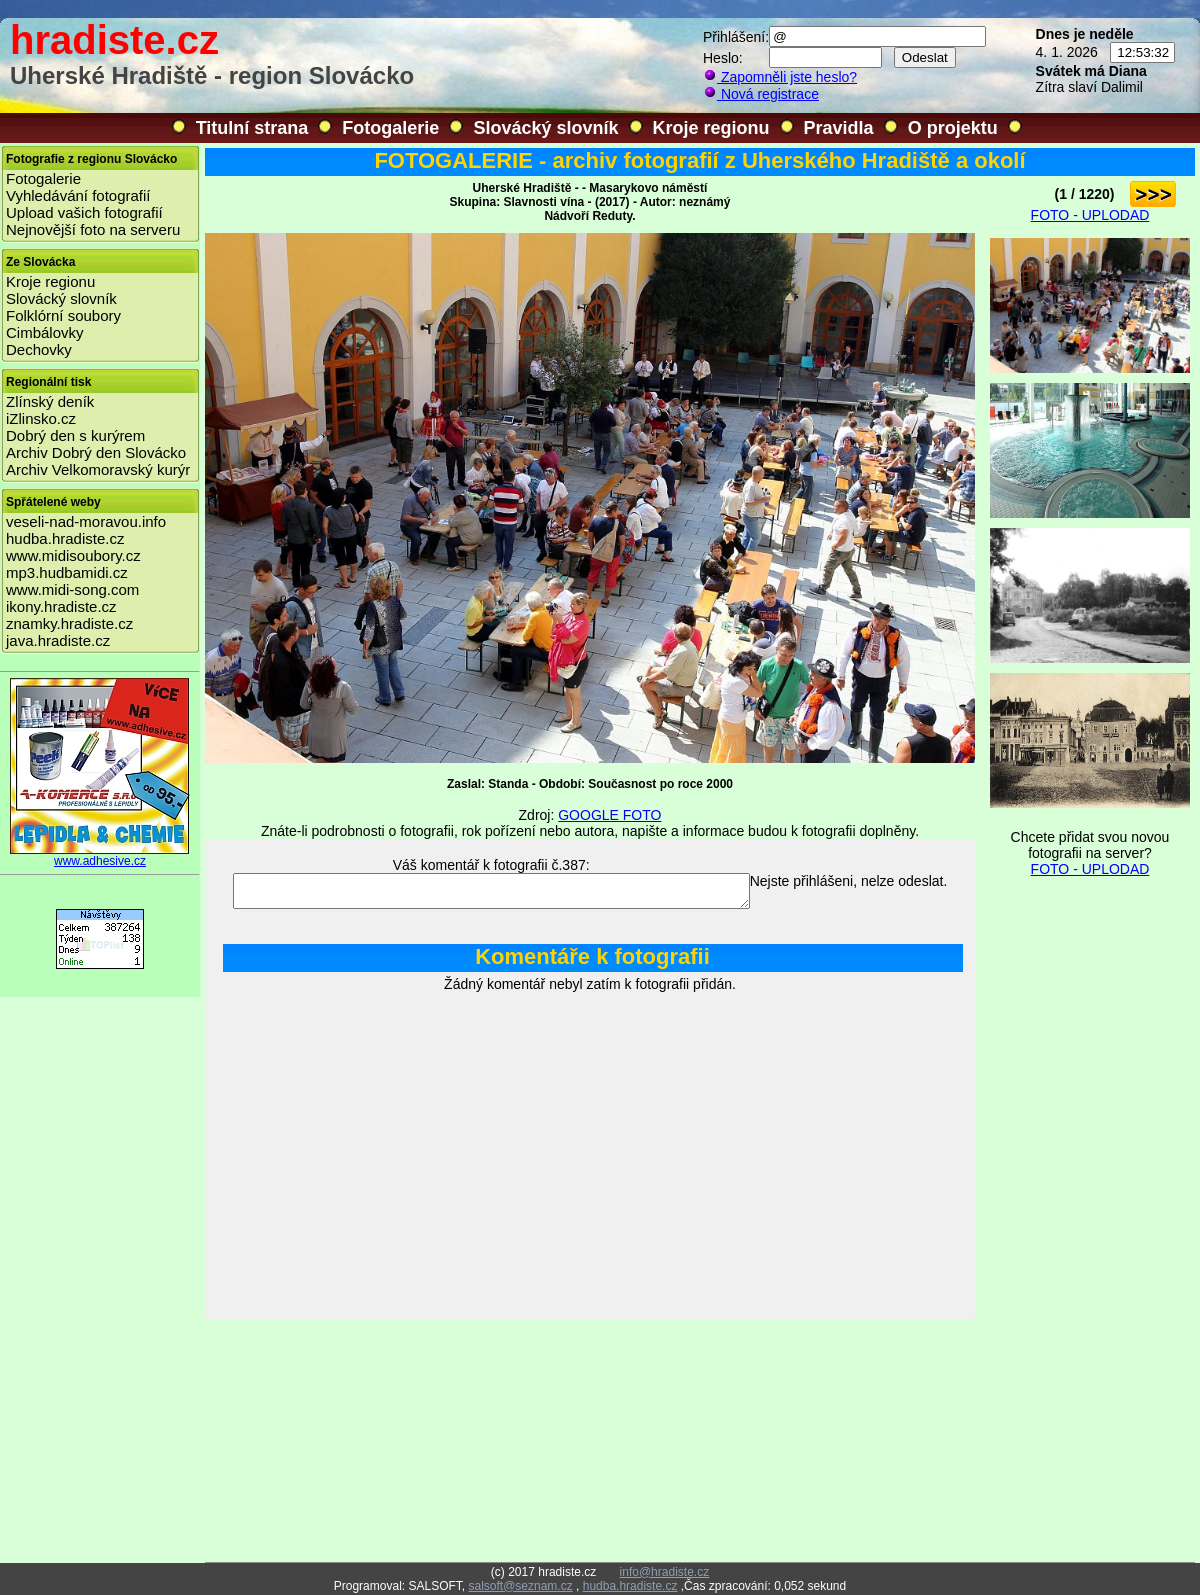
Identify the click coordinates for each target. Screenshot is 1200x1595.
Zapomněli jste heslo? (780, 77)
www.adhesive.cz (100, 855)
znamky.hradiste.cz (69, 623)
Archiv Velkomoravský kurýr (98, 469)
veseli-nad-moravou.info (86, 521)
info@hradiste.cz (665, 1572)
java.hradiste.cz (58, 640)
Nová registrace (761, 94)
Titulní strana (252, 128)
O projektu (953, 128)
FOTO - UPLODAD (1090, 215)
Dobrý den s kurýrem (75, 435)
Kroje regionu (711, 128)
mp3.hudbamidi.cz (67, 572)
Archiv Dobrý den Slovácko (96, 452)
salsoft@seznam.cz (520, 1586)
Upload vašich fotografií (84, 212)
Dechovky (39, 349)
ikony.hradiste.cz (61, 606)
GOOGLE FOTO (609, 815)
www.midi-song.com (72, 589)
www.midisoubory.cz (73, 555)
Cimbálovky (45, 332)
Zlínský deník (50, 401)
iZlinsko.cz (41, 418)
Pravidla (839, 128)
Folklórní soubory (63, 315)
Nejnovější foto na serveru (93, 229)
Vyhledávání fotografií (78, 195)
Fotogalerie (390, 128)
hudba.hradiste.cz (65, 538)
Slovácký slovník (545, 128)
